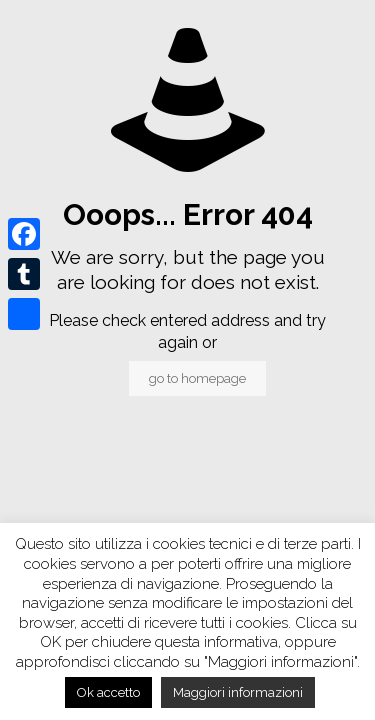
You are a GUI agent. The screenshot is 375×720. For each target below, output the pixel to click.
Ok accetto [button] (108, 692)
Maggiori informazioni (238, 692)
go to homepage (197, 378)
